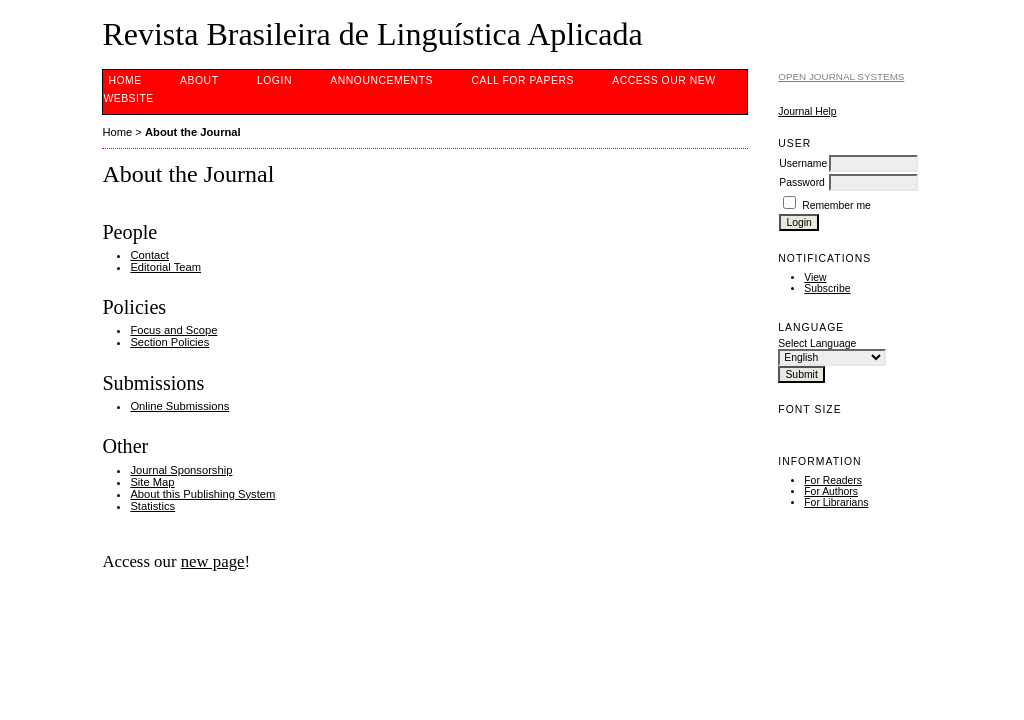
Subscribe (827, 288)
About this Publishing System (202, 494)
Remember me (836, 205)
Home (124, 80)
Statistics (152, 506)
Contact (149, 255)
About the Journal (193, 132)
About (199, 80)
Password (802, 182)
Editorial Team (165, 267)
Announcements (381, 80)
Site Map (152, 482)
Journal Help (807, 111)
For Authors (831, 491)
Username (803, 163)
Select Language (817, 343)
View (815, 277)
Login (274, 80)
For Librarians (836, 502)
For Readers (833, 480)
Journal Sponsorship (181, 470)
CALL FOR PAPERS (522, 80)
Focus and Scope (173, 330)
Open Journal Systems (841, 76)
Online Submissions (179, 406)
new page (213, 561)
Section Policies (169, 342)
